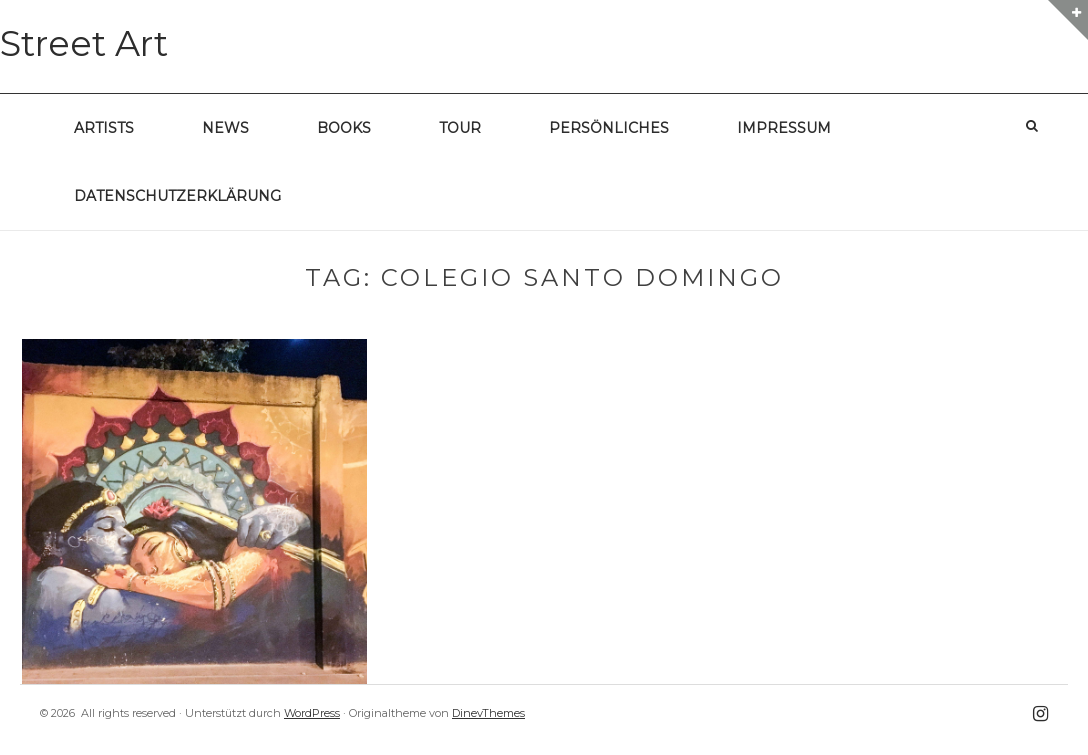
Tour (460, 128)
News (225, 128)
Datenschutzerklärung (177, 196)
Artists (104, 128)
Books (344, 128)
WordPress (312, 713)
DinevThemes (488, 713)
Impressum (784, 128)
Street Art (84, 43)
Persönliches (609, 128)
